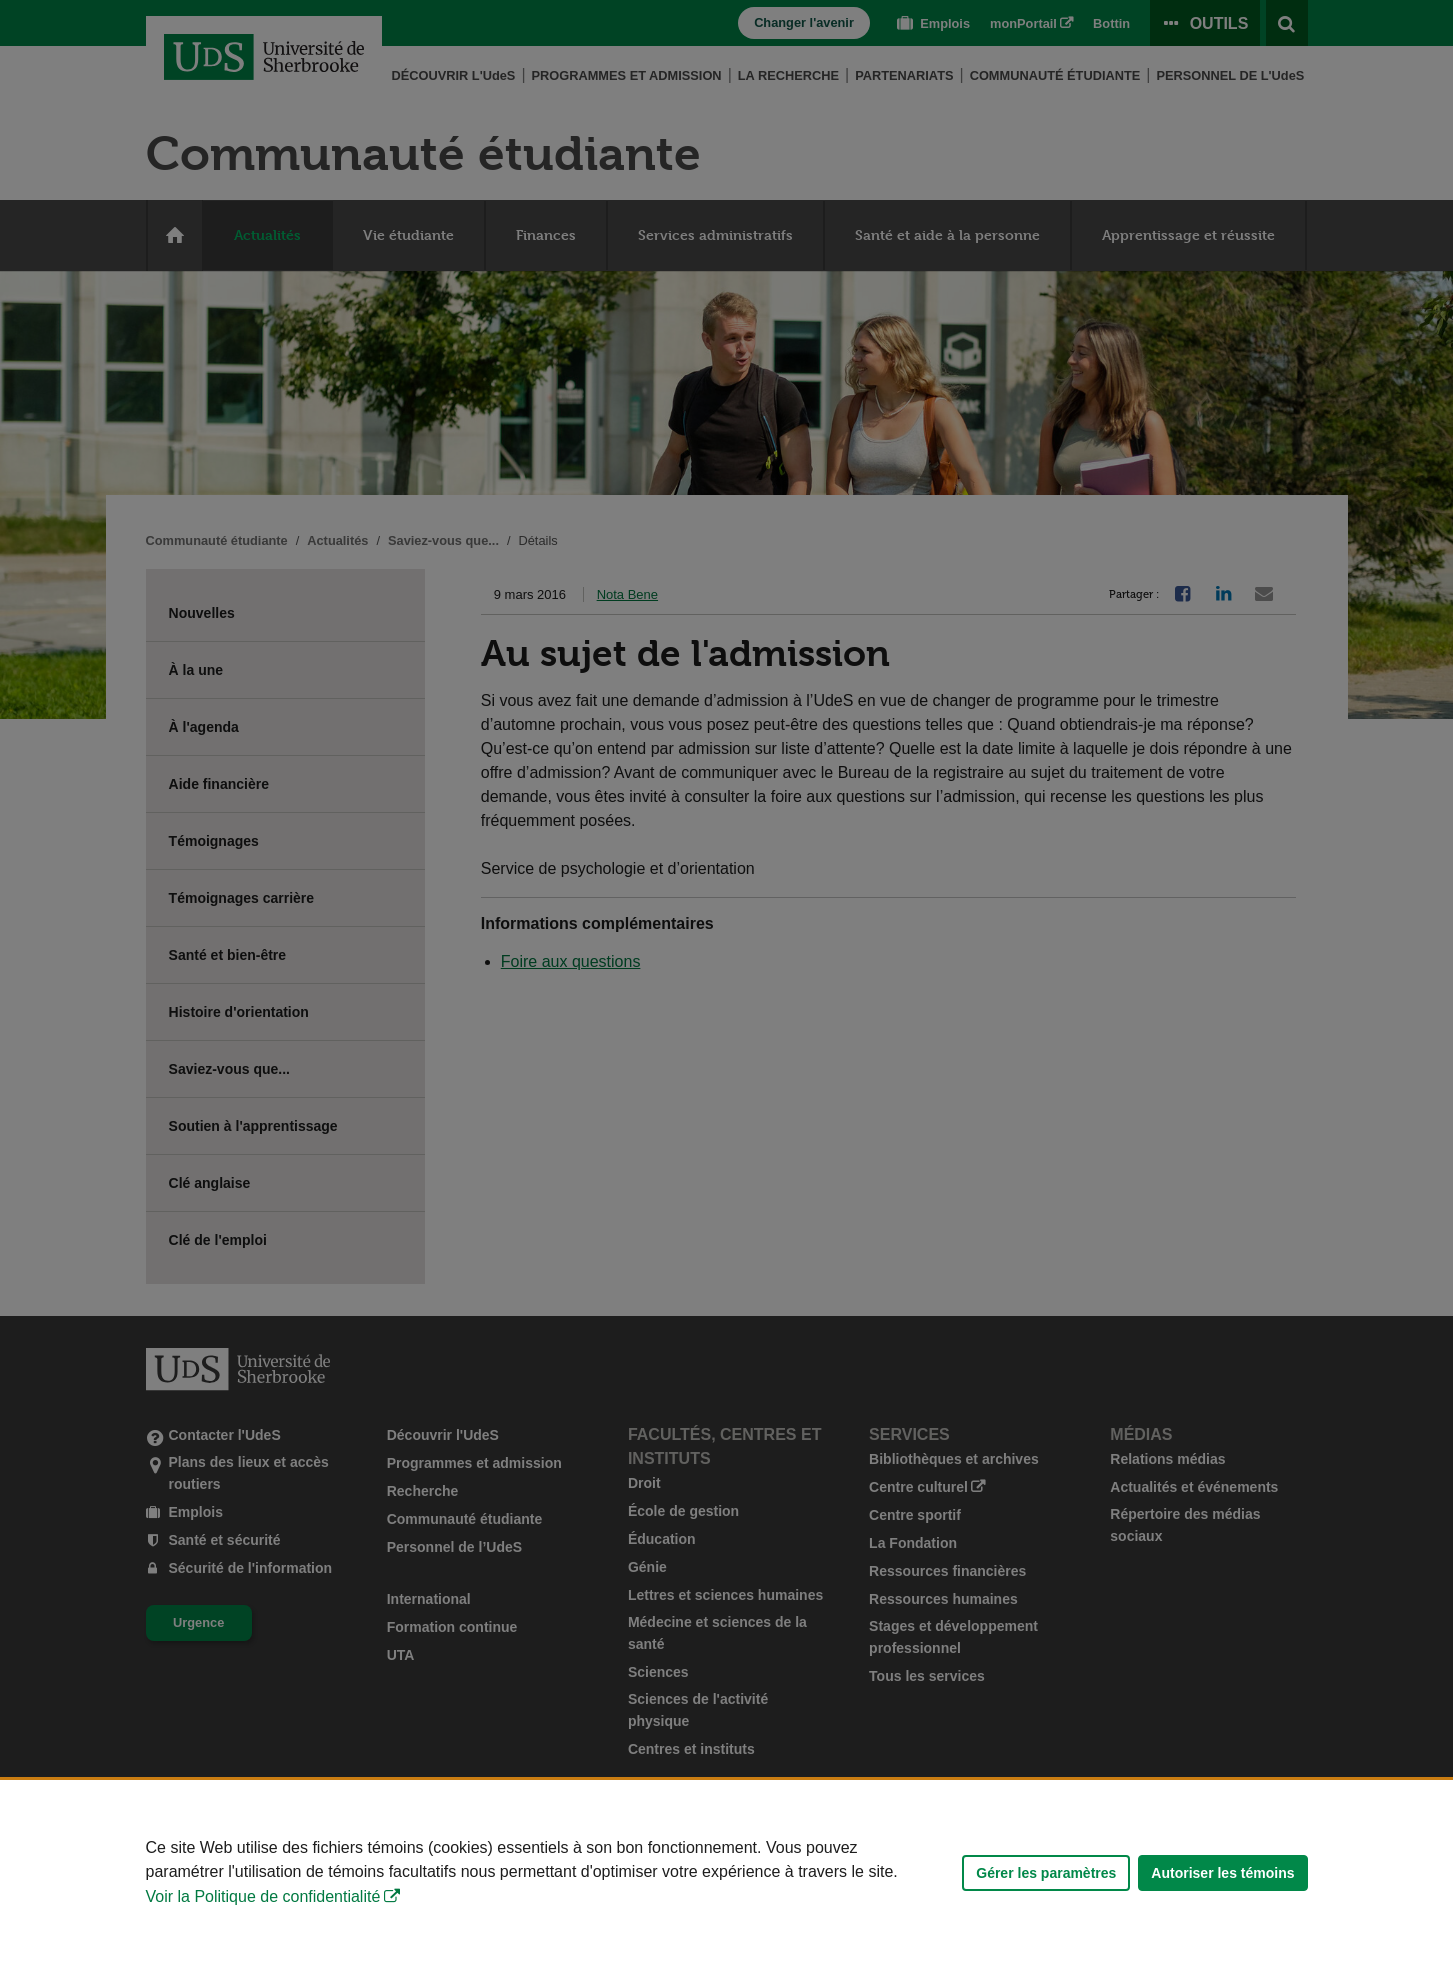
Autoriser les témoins (1222, 1873)
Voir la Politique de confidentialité (263, 1896)
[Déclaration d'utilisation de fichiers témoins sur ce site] (726, 1872)
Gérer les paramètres (1046, 1873)
